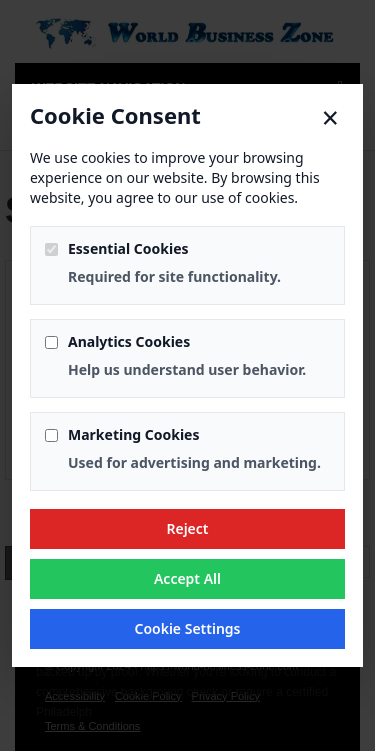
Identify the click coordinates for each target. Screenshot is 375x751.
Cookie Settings (187, 628)
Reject (187, 528)
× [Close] (330, 118)
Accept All (187, 578)
